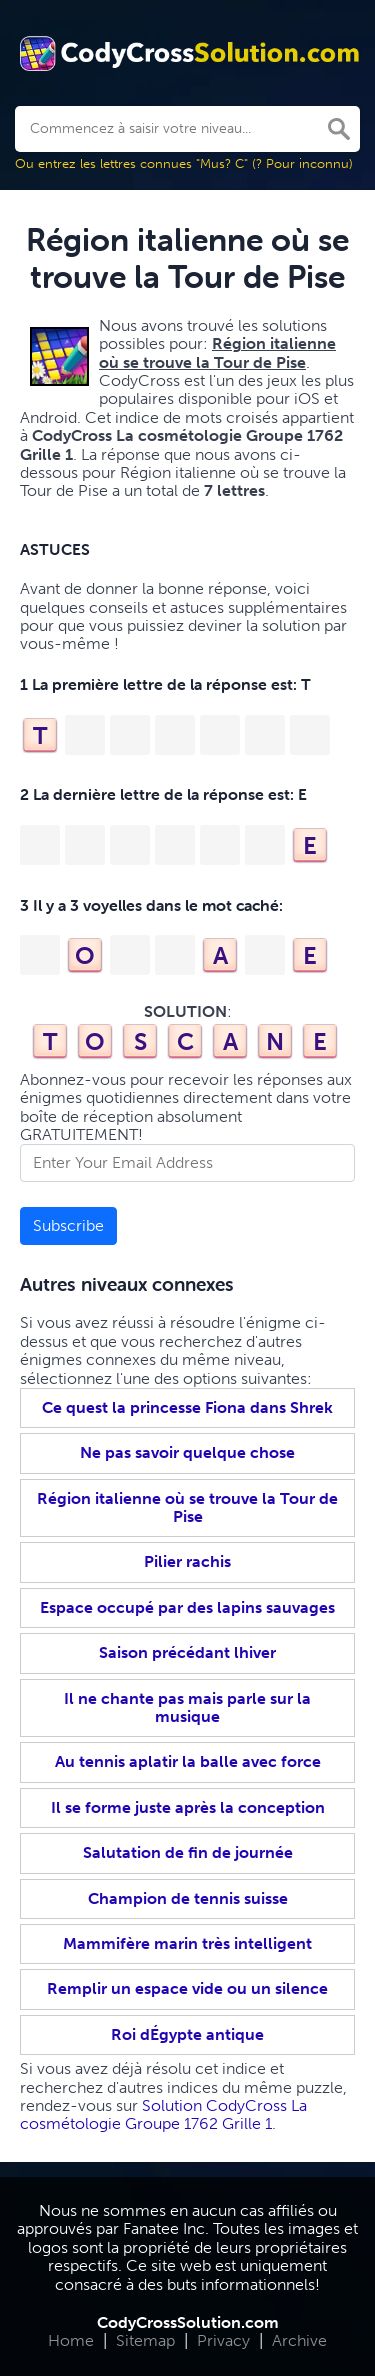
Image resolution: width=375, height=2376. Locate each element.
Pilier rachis (187, 1561)
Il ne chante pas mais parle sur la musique (187, 1707)
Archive (299, 2340)
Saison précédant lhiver (187, 1652)
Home (71, 2340)
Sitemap (145, 2340)
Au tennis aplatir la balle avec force (188, 1761)
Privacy (223, 2340)
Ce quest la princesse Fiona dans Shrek (187, 1407)
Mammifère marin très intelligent (187, 1943)
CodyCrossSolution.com (188, 2322)
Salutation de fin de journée (188, 1852)
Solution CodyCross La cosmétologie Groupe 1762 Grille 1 (163, 2114)
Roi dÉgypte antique (187, 2034)
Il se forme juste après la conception (188, 1807)
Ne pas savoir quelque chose (187, 1452)
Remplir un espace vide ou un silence (187, 1988)
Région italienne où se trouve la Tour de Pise (187, 1507)
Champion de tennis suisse (188, 1898)
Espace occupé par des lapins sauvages (187, 1607)
